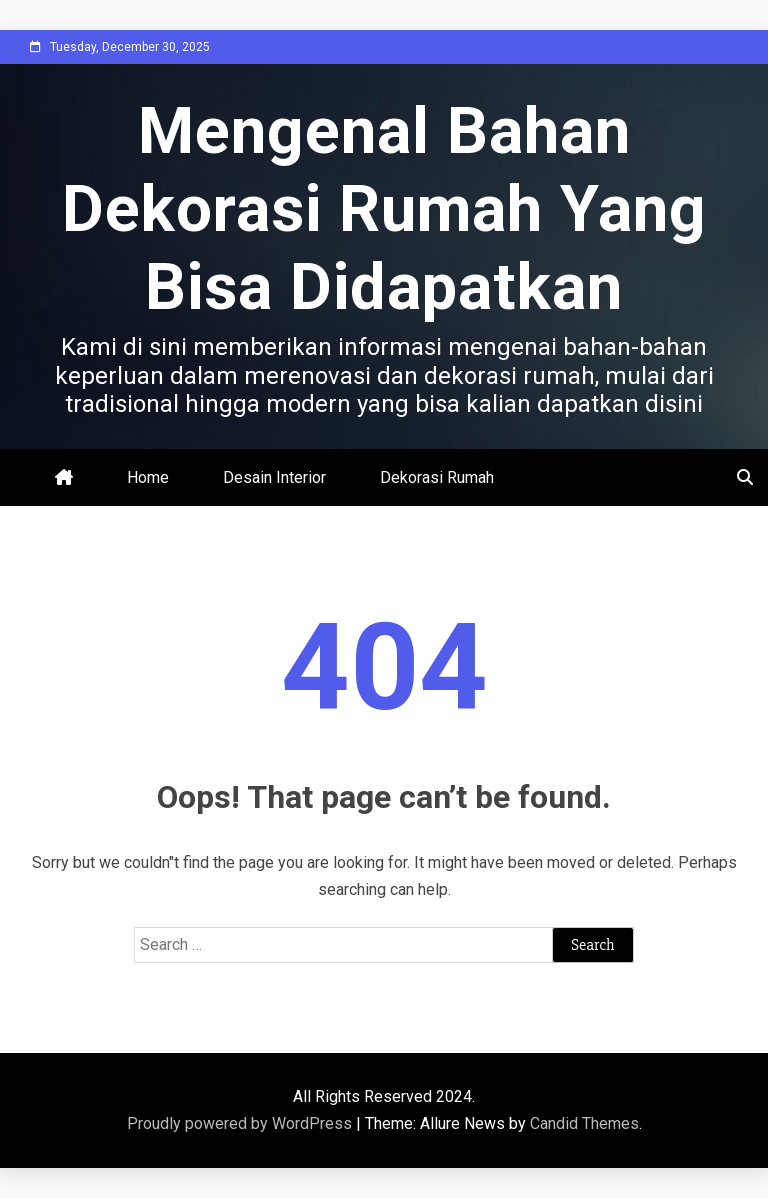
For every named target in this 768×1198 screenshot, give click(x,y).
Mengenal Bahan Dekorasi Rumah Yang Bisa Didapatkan (384, 209)
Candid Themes (584, 1123)
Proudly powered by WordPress (241, 1123)
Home (148, 477)
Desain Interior (274, 477)
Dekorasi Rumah (437, 477)
